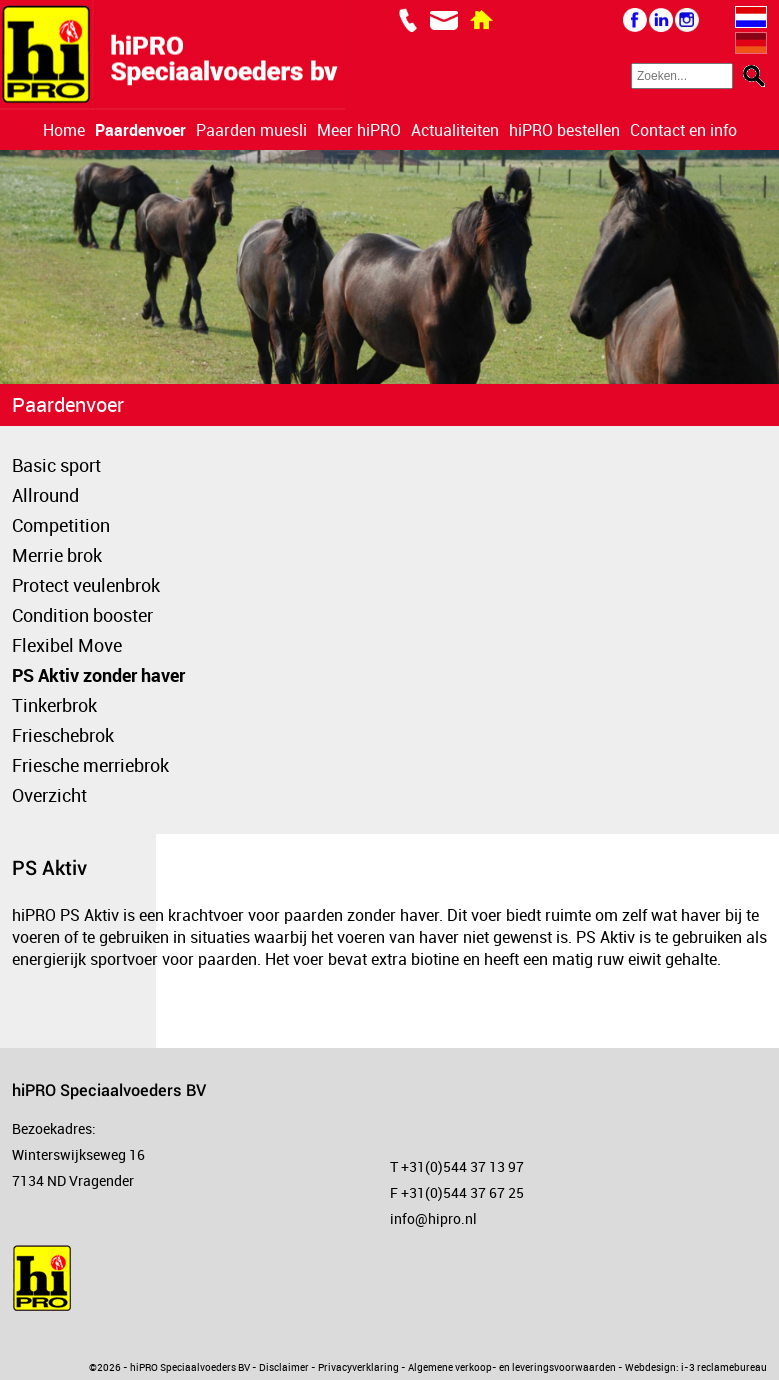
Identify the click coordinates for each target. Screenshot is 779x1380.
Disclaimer (284, 1367)
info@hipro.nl (433, 1218)
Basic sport (56, 465)
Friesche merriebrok (90, 765)
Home (64, 130)
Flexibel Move (67, 645)
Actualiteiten (455, 130)
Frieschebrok (63, 735)
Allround (45, 495)
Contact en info (683, 130)
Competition (61, 525)
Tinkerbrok (54, 705)
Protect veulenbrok (86, 585)
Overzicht (49, 795)
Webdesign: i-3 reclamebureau (696, 1367)
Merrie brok (57, 555)
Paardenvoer (140, 130)
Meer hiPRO (359, 130)
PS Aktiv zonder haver (98, 675)
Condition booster (82, 615)
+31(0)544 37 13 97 (462, 1166)
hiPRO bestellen (564, 130)
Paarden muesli (251, 130)
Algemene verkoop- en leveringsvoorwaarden (512, 1367)
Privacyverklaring (358, 1367)
